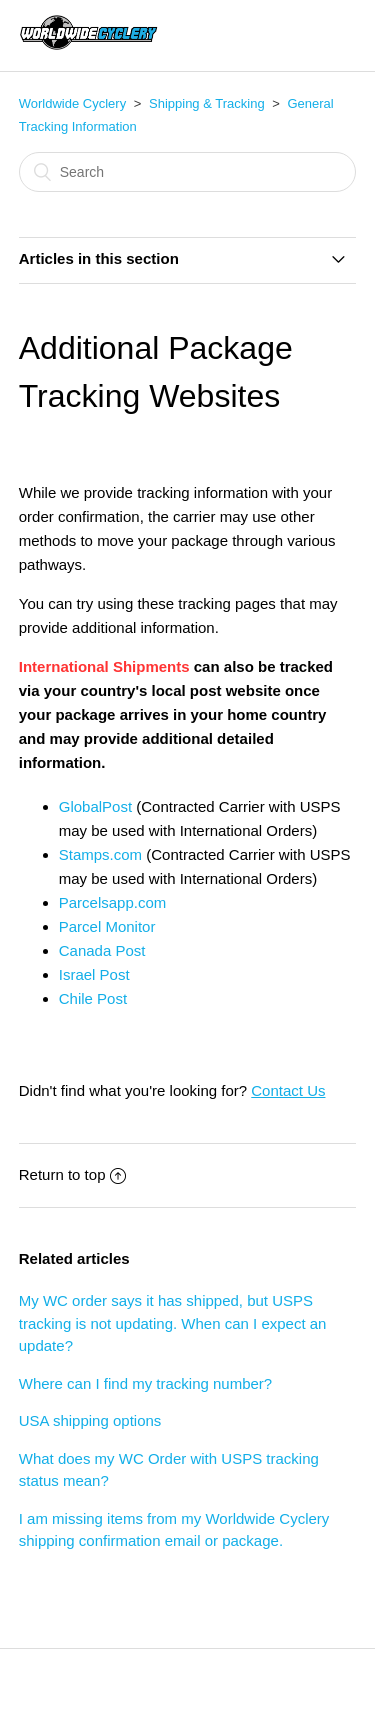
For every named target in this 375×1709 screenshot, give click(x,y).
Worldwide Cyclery (72, 103)
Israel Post (94, 974)
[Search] (188, 172)
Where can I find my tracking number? (145, 1383)
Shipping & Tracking (207, 103)
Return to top (73, 1174)
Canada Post (102, 950)
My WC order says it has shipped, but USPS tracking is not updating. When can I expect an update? (173, 1323)
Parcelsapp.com (113, 902)
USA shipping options (90, 1420)
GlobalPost (98, 806)
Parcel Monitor (107, 926)
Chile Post (93, 998)
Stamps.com (100, 854)
